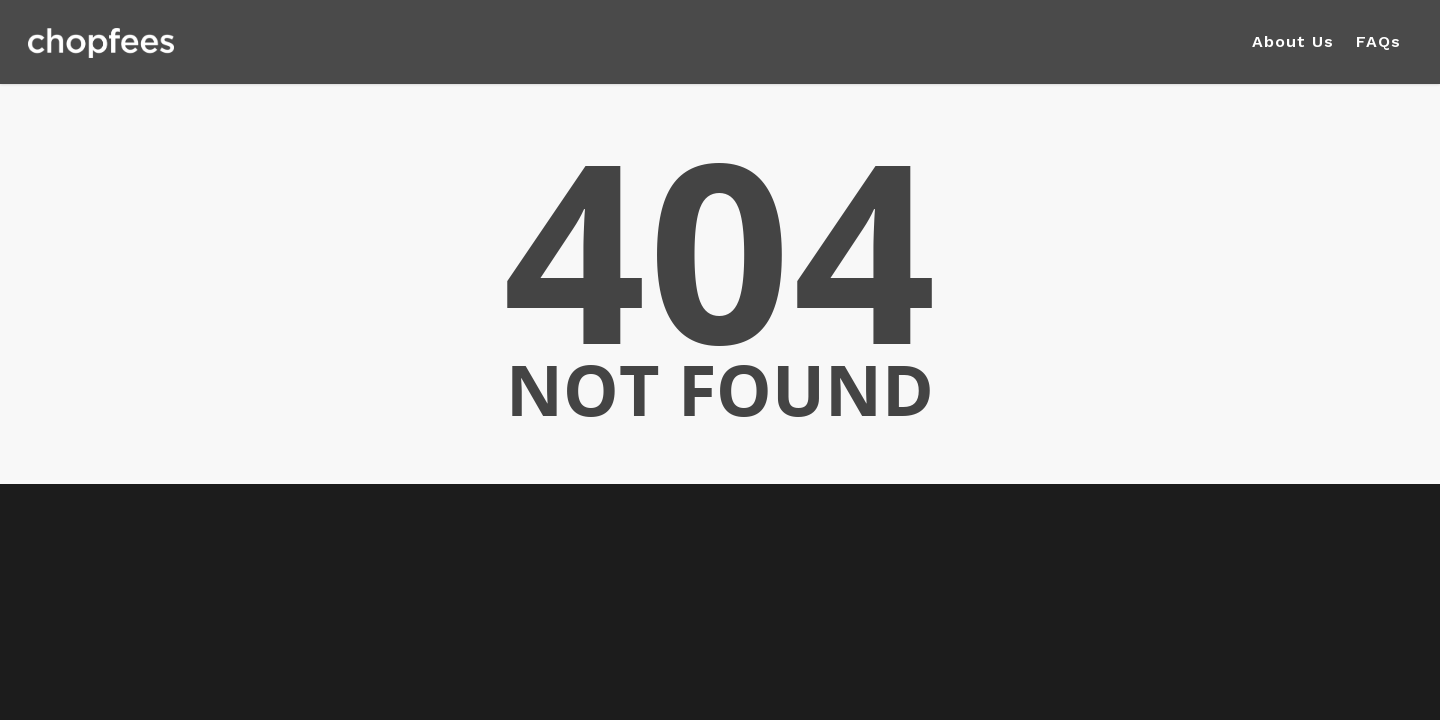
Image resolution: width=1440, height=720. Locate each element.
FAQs (1378, 41)
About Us (1293, 41)
